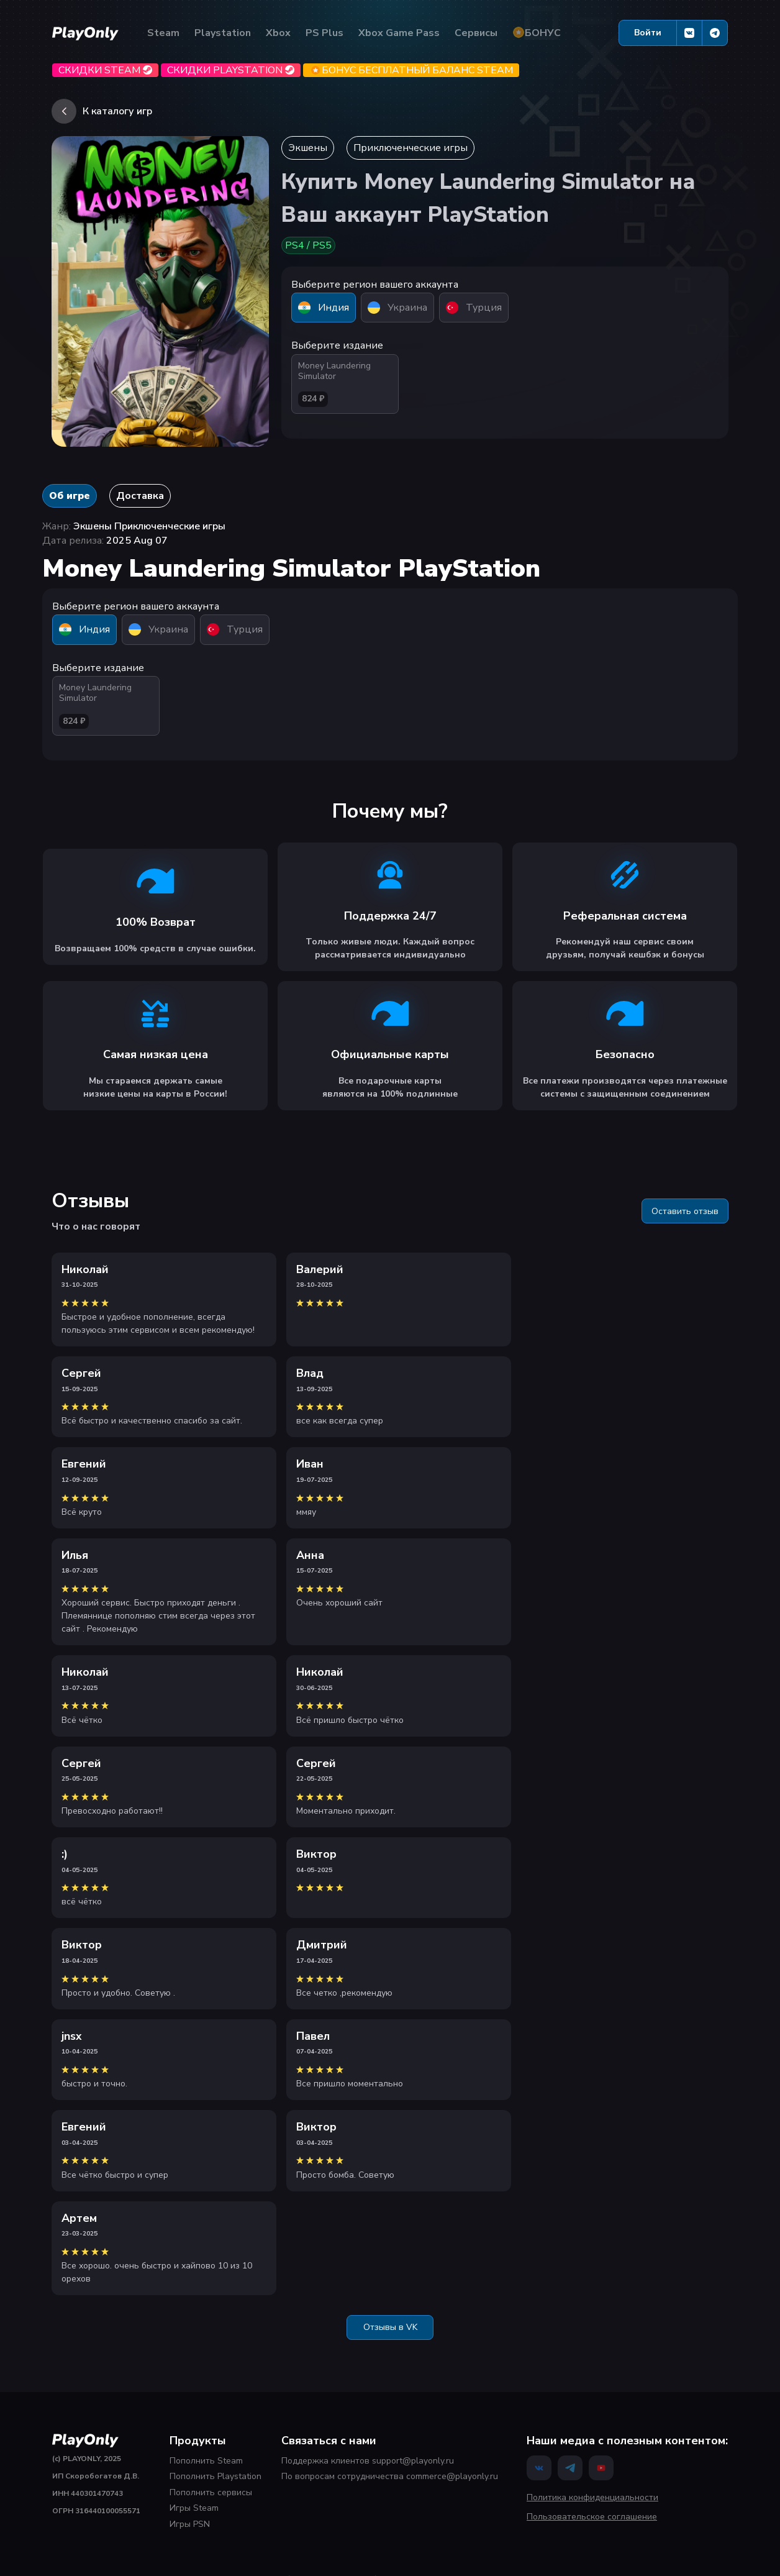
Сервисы (476, 33)
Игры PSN (190, 2524)
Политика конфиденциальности (592, 2497)
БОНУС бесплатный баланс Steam (411, 70)
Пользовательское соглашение (592, 2517)
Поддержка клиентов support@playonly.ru (367, 2461)
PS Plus (324, 33)
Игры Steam (194, 2508)
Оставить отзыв (685, 1211)
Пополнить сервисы (211, 2492)
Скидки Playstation (230, 70)
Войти (647, 33)
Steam (163, 33)
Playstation (222, 33)
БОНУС (536, 33)
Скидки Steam (105, 70)
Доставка (140, 496)
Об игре (69, 496)
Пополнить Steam (206, 2461)
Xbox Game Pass (399, 33)
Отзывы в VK (390, 2327)
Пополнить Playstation (215, 2476)
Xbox (278, 33)
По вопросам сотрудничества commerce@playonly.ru (389, 2476)
